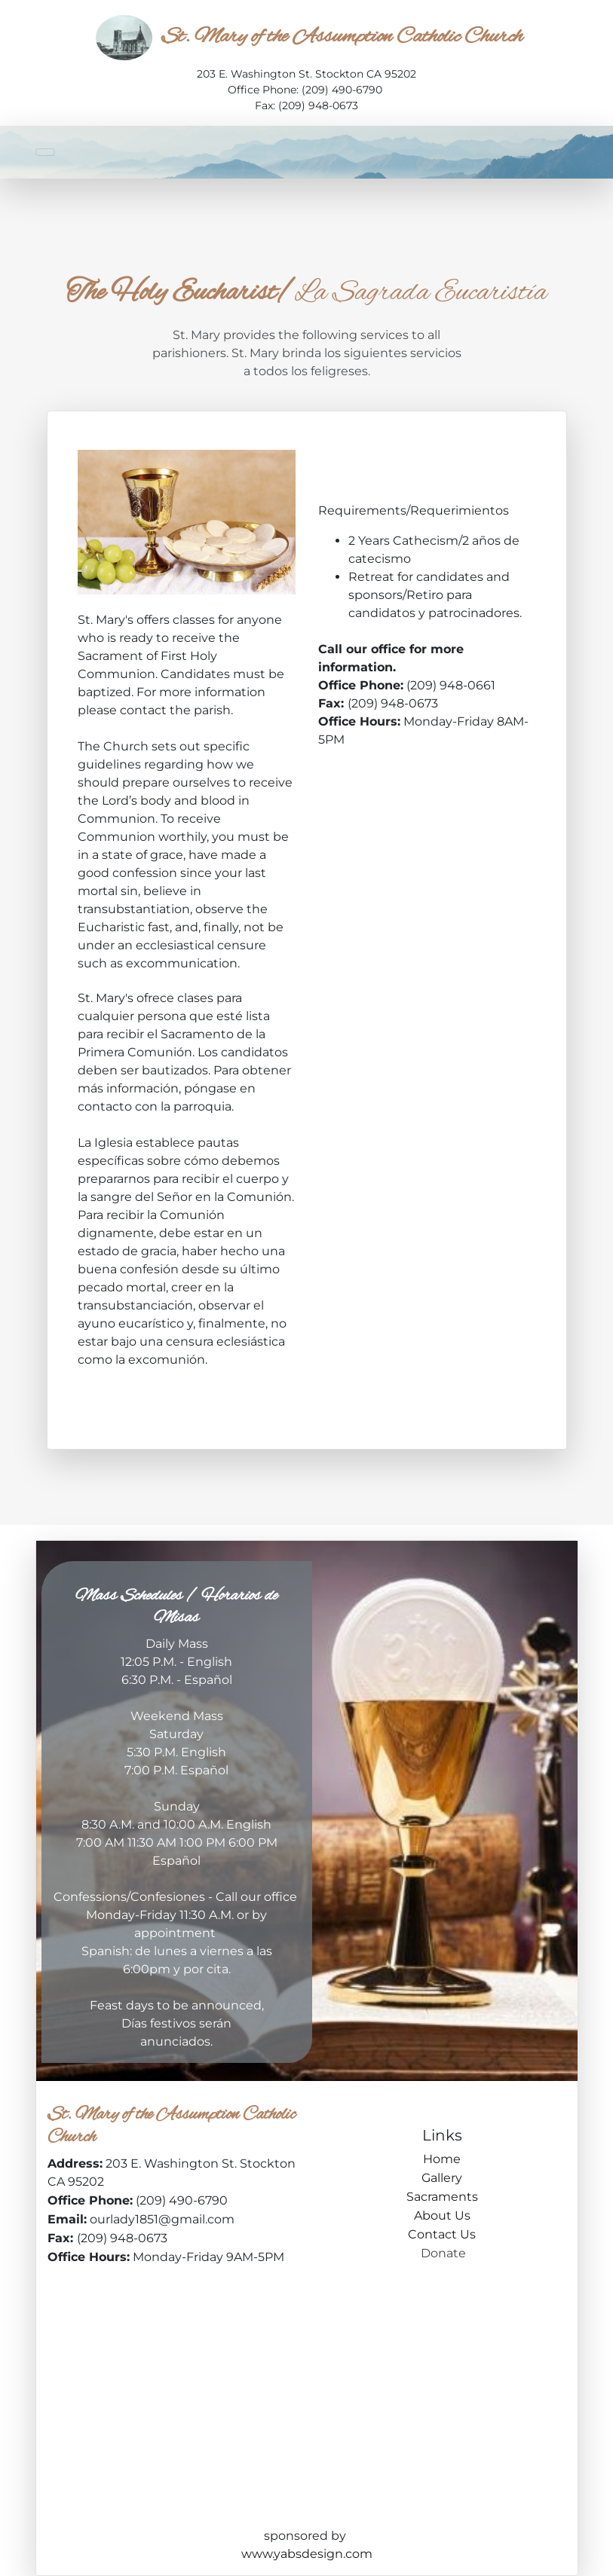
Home (442, 2159)
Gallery (441, 2178)
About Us (442, 2215)
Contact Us (442, 2234)
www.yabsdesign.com (306, 2554)
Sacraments (442, 2196)
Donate (442, 2253)
